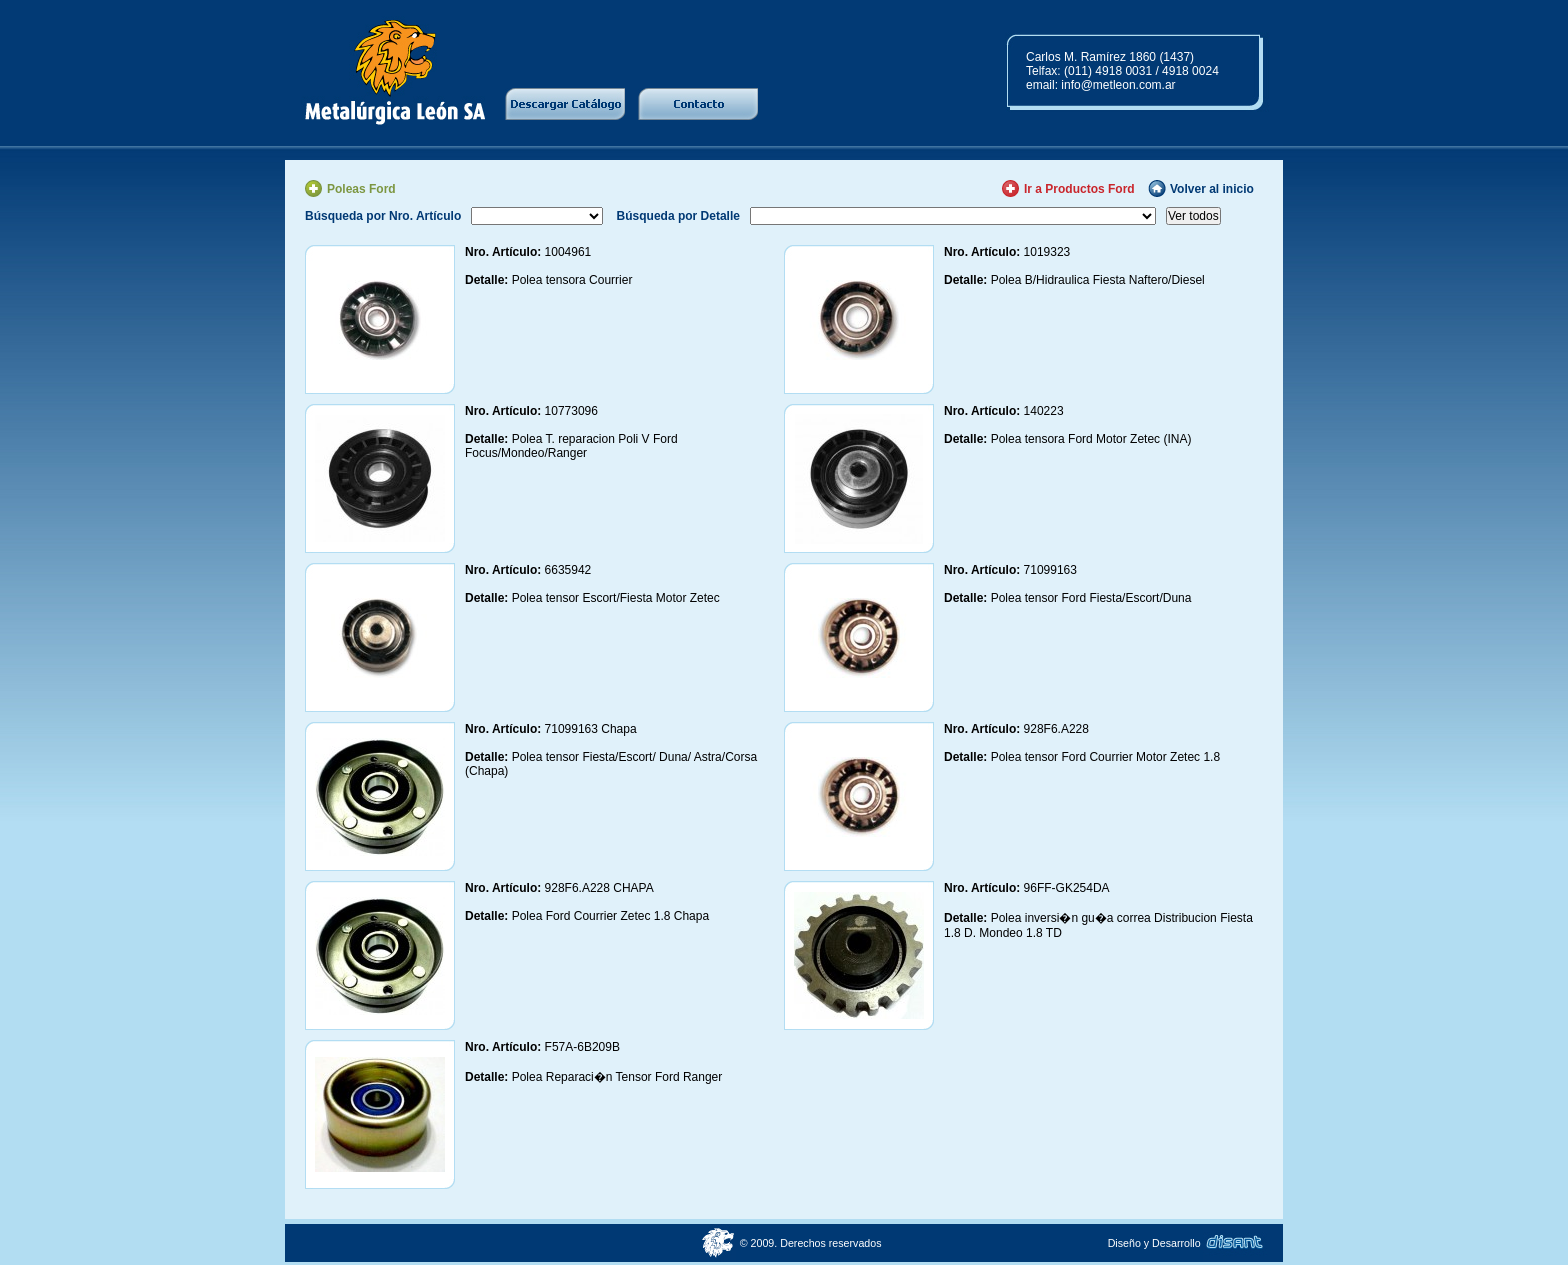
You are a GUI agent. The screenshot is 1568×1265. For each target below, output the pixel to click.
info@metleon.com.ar (1118, 85)
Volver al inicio (1212, 189)
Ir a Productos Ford (1079, 189)
